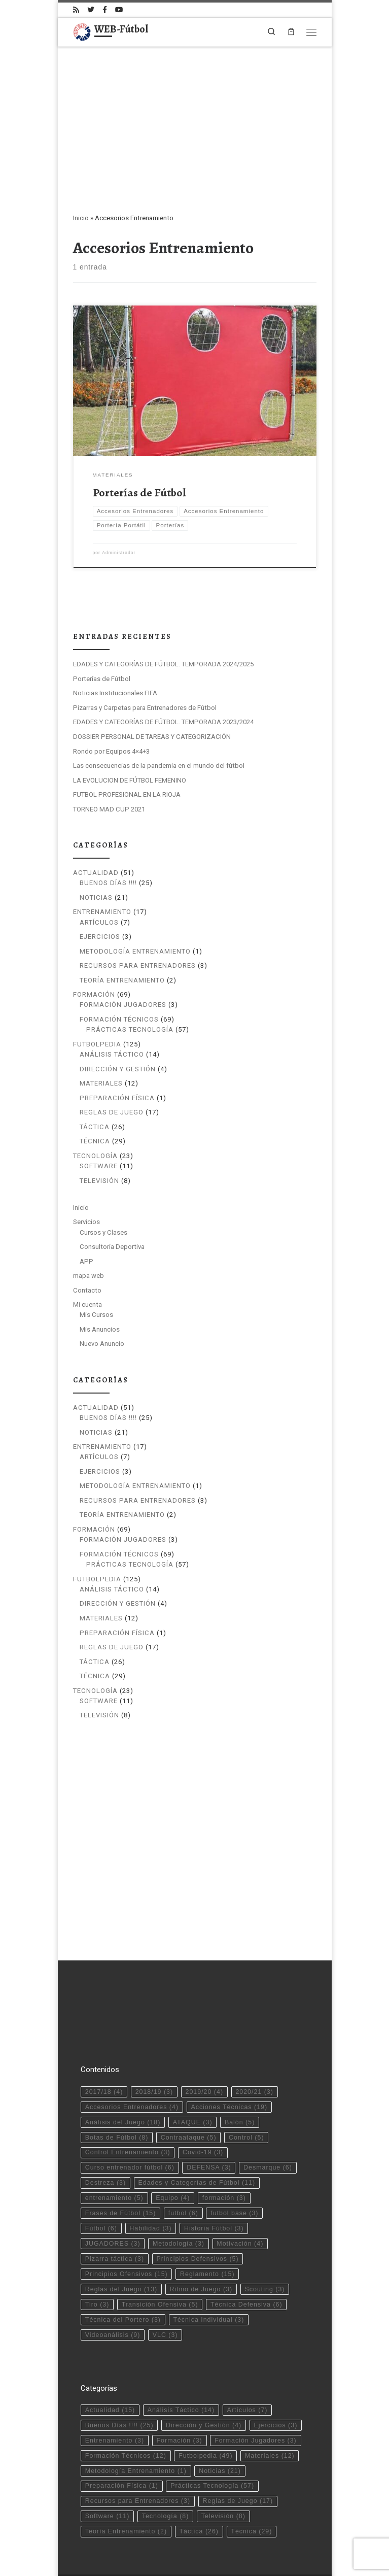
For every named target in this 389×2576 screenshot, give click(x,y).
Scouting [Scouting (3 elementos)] (265, 2242)
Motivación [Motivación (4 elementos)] (240, 2196)
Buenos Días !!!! (108, 883)
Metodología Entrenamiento (135, 951)
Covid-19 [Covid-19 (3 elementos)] (203, 2105)
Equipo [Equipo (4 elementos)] (173, 2151)
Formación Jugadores (123, 1004)
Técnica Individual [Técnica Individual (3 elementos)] (208, 2272)
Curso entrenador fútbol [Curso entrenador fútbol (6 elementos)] (129, 2120)
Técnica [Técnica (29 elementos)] (251, 2484)
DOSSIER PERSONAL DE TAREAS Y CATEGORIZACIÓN (152, 736)
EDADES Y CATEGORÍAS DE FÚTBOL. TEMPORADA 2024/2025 (163, 664)
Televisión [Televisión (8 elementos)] (223, 2469)
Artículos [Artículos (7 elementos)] (247, 2363)
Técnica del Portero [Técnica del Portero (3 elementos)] (123, 2272)
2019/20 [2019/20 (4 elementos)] (204, 2045)
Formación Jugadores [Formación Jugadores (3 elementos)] (256, 2393)
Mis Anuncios (100, 1329)
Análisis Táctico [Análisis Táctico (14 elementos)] (181, 2363)
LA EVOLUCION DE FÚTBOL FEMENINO (129, 780)
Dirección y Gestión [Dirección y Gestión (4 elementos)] (203, 2378)
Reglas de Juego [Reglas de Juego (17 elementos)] (237, 2454)
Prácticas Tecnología (129, 1029)
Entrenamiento (102, 912)
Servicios (86, 1222)
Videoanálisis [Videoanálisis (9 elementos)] (112, 2287)
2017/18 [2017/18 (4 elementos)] (104, 2045)
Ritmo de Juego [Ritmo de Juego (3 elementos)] (201, 2242)
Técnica (95, 1141)
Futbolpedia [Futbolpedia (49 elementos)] (205, 2409)
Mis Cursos (96, 1314)
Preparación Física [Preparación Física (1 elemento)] (121, 2439)
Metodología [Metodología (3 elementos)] (178, 2196)
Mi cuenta (87, 1304)
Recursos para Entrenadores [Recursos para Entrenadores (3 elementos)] (137, 2454)
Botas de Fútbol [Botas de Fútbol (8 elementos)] (117, 2090)
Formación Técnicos (119, 1019)
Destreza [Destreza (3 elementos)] (105, 2136)
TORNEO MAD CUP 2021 (109, 809)
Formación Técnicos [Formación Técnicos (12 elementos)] (125, 2409)
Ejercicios (100, 936)
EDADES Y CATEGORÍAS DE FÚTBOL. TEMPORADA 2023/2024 (163, 722)
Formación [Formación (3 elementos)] (179, 2393)
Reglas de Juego (112, 1112)
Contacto (87, 1290)
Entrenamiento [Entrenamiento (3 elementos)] (114, 2393)
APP (86, 1261)
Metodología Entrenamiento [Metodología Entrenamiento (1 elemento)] (136, 2423)
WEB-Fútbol (119, 2544)
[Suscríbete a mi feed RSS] (76, 10)
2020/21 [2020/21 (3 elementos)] (254, 2045)
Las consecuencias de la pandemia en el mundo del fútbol (158, 765)
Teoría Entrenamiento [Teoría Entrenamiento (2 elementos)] (126, 2484)
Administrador (118, 552)
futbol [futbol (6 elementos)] (183, 2166)
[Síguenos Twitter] (90, 10)
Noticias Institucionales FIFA (115, 693)
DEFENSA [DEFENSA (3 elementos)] (209, 2120)
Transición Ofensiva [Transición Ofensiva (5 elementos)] (160, 2257)
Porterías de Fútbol (139, 492)
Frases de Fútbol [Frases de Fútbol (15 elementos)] (120, 2166)
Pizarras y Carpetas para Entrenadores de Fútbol (145, 707)
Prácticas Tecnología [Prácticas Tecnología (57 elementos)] (212, 2439)
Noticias (96, 897)
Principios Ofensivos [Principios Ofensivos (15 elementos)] (126, 2227)
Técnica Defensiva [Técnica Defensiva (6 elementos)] (246, 2257)
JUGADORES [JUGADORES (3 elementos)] (112, 2196)
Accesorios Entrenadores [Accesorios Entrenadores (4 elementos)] (132, 2060)
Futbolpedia (97, 1044)
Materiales (101, 1083)
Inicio (81, 218)
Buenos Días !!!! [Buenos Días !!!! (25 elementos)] (119, 2378)
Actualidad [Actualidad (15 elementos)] (110, 2363)
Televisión (99, 1180)
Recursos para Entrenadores (138, 965)
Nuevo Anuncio (102, 1343)
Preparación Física (117, 1098)
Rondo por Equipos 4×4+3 (111, 751)
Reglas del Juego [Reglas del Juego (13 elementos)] (121, 2242)
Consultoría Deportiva (112, 1246)
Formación (94, 994)
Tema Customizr (211, 2559)
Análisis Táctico (112, 1054)
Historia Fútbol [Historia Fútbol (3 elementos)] (214, 2181)
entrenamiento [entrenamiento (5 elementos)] (114, 2151)
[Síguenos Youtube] (119, 10)
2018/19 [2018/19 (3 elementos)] (154, 2045)
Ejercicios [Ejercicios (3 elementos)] (276, 2378)
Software (99, 1166)
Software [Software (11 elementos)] (107, 2469)
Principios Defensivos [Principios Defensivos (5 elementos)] (197, 2212)
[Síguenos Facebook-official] (104, 10)
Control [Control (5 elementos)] (246, 2090)
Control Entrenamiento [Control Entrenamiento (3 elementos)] (127, 2105)
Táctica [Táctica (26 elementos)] (199, 2484)
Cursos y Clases (103, 1232)
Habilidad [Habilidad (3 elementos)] (150, 2181)
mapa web (88, 1275)
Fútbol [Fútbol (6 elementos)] (101, 2181)
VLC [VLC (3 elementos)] (165, 2287)
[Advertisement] (195, 123)
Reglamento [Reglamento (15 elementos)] (207, 2227)
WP (121, 2559)
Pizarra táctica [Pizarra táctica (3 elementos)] (114, 2212)
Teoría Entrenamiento (122, 980)
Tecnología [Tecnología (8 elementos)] (165, 2469)
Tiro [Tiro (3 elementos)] (97, 2257)
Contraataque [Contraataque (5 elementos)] (189, 2090)
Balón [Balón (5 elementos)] (240, 2075)
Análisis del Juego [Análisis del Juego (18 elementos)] (123, 2075)
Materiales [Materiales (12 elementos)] (270, 2409)
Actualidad (96, 872)
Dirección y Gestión (118, 1069)
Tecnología (95, 1156)
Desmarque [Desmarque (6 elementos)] (267, 2120)
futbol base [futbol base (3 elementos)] (234, 2166)
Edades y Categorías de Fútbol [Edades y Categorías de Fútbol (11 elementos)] (196, 2136)
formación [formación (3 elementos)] (224, 2151)
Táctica (95, 1127)
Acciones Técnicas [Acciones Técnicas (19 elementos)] (229, 2060)
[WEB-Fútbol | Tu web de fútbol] (82, 30)
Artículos (99, 922)
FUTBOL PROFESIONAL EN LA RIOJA (127, 794)
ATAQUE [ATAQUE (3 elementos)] (193, 2075)
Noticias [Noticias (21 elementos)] (220, 2423)
